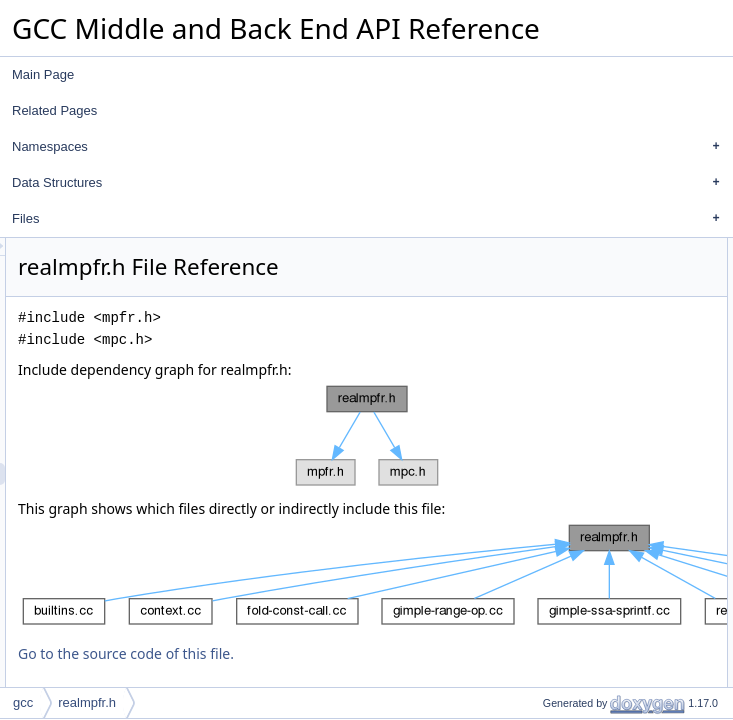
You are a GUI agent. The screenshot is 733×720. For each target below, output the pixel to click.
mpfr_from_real (589, 359)
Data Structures (371, 183)
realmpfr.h (87, 702)
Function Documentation (598, 381)
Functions (559, 293)
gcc (23, 702)
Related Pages (54, 110)
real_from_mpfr (589, 315)
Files (371, 219)
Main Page (43, 74)
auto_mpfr (576, 271)
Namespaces (371, 147)
